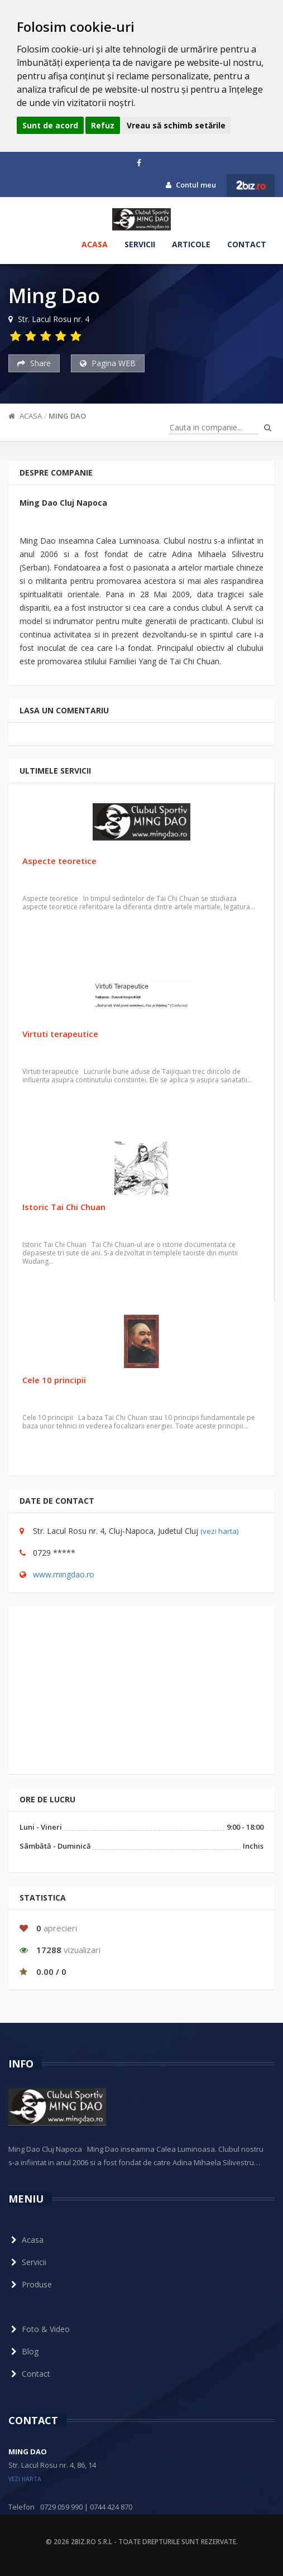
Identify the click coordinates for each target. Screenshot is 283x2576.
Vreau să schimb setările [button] (176, 125)
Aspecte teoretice (59, 861)
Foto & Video (39, 2329)
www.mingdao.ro (63, 1574)
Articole (191, 244)
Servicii (139, 244)
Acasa (94, 244)
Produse (30, 2284)
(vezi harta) (219, 1531)
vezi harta (24, 2479)
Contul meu (191, 185)
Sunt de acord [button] (50, 125)
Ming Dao (67, 416)
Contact (246, 244)
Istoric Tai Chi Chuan (63, 1207)
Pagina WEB (108, 363)
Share (34, 363)
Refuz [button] (102, 125)
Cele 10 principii (54, 1380)
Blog (23, 2351)
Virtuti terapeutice (60, 1034)
